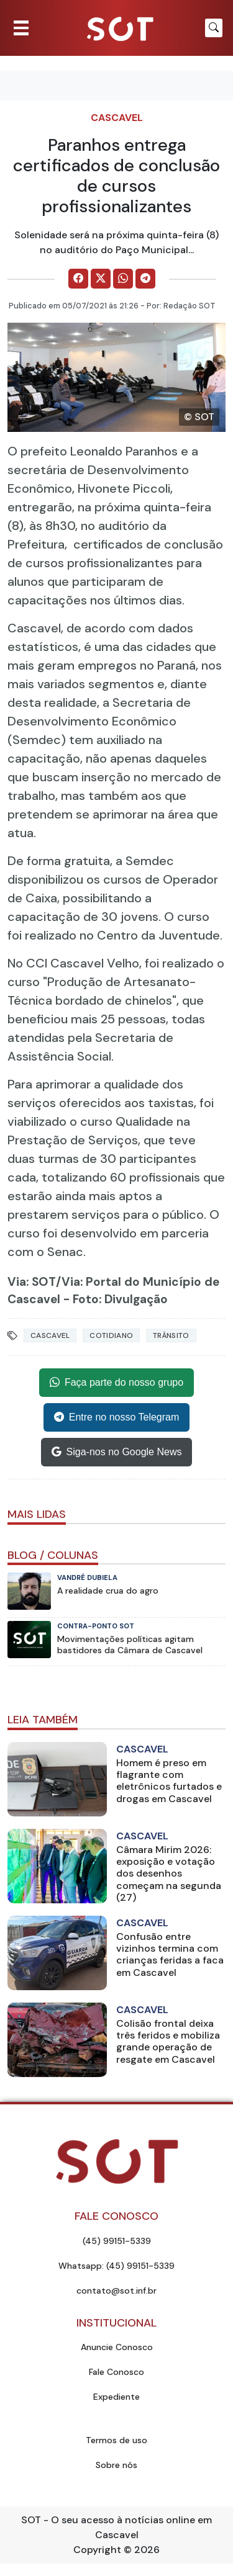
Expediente (116, 2396)
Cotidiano (111, 1335)
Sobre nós (116, 2465)
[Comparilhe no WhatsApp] (123, 279)
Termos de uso (116, 2440)
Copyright (97, 2549)
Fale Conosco (116, 2371)
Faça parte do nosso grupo (116, 1382)
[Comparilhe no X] (101, 279)
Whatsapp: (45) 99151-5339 (116, 2265)
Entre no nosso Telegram (117, 1417)
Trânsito (171, 1335)
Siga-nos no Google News (117, 1452)
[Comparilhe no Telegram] (145, 279)
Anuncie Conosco (117, 2347)
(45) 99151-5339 (117, 2240)
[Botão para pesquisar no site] (213, 28)
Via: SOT (31, 1282)
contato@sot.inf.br (116, 2290)
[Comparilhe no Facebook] (78, 279)
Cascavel (117, 117)
